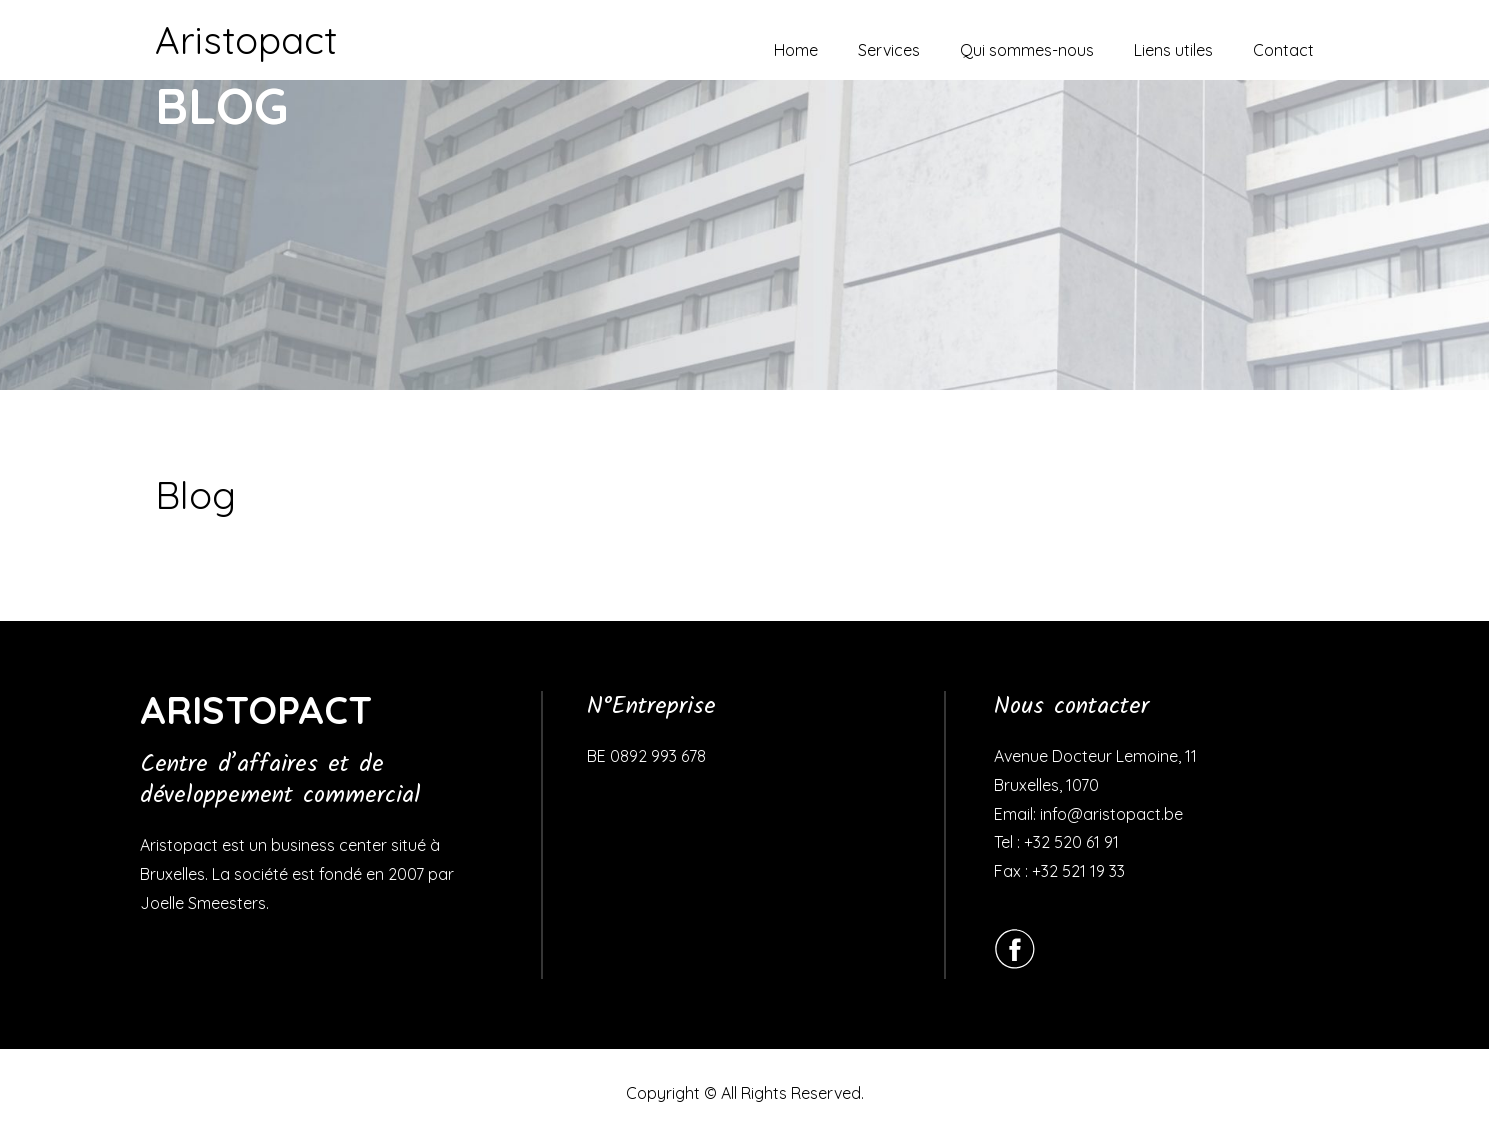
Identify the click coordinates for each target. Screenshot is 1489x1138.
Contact (1283, 50)
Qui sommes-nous (1027, 50)
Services (889, 50)
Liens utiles (1173, 50)
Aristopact (246, 40)
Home (796, 50)
